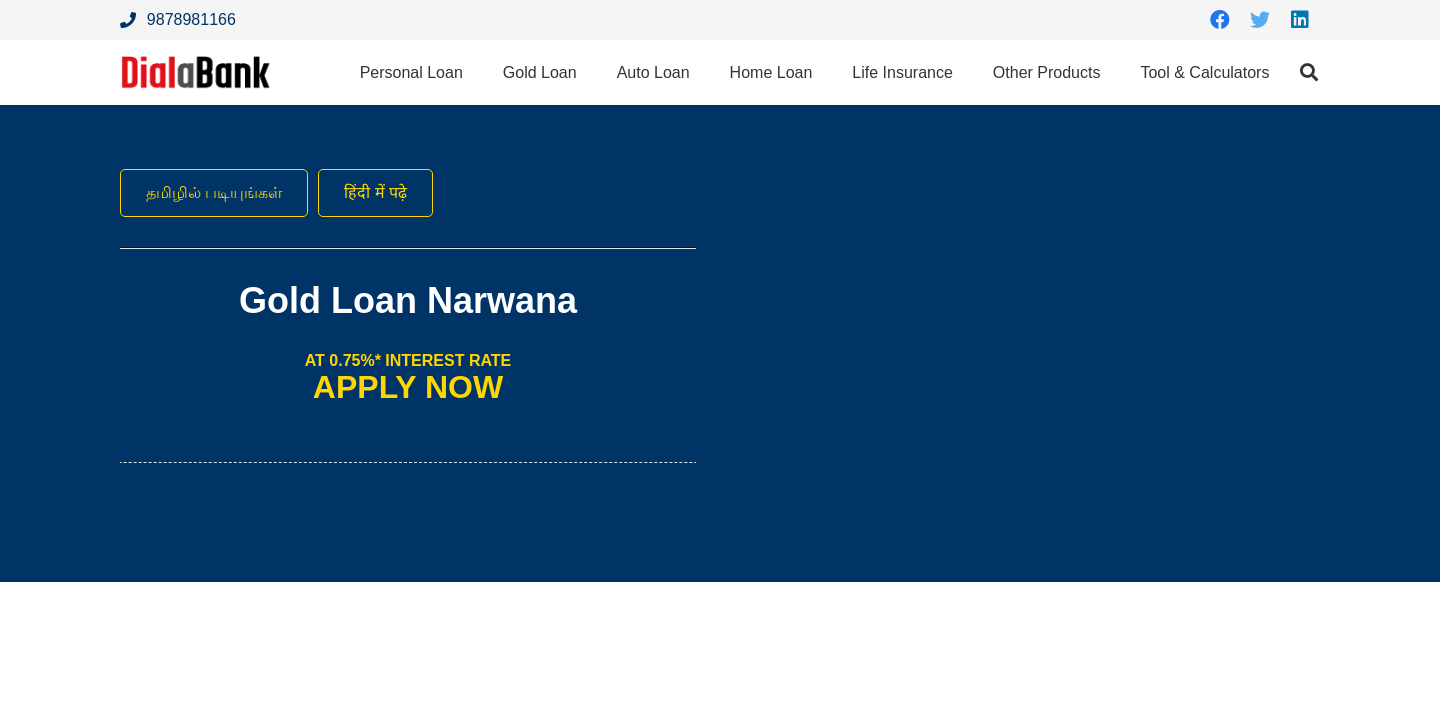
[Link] (196, 72)
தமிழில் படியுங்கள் (214, 192)
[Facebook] (1220, 20)
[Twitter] (1260, 20)
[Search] (1309, 72)
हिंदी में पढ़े (375, 192)
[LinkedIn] (1300, 20)
